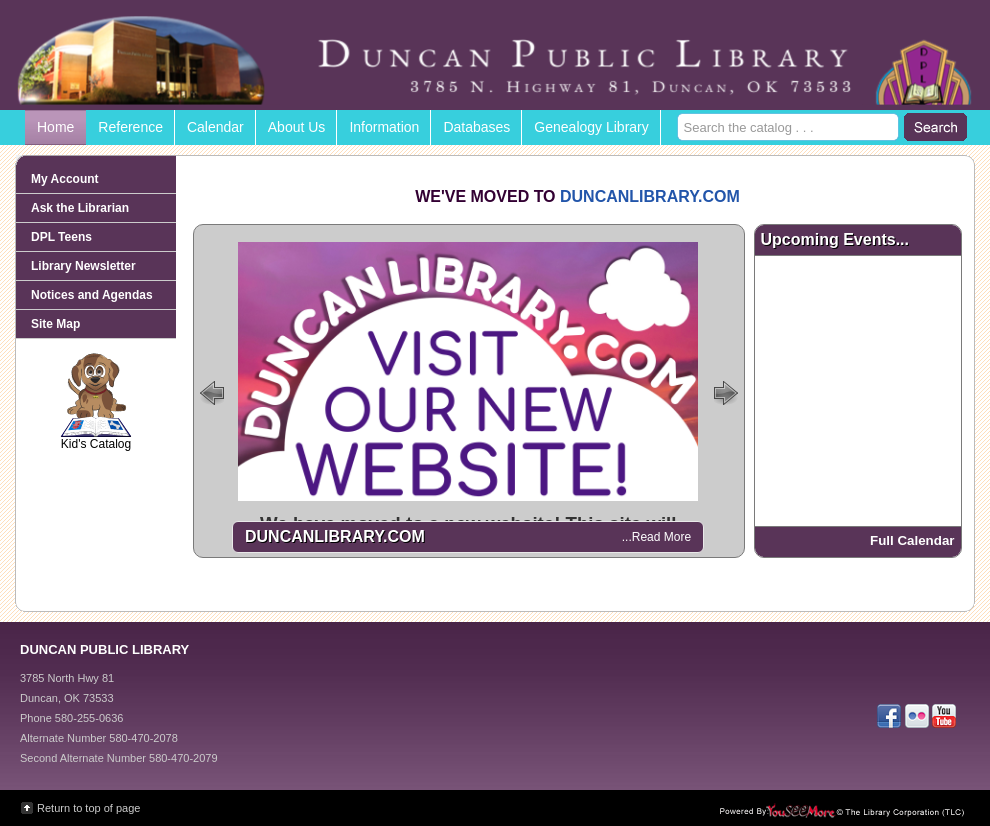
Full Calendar (912, 540)
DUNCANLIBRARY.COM (650, 196)
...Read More (656, 537)
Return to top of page (88, 808)
